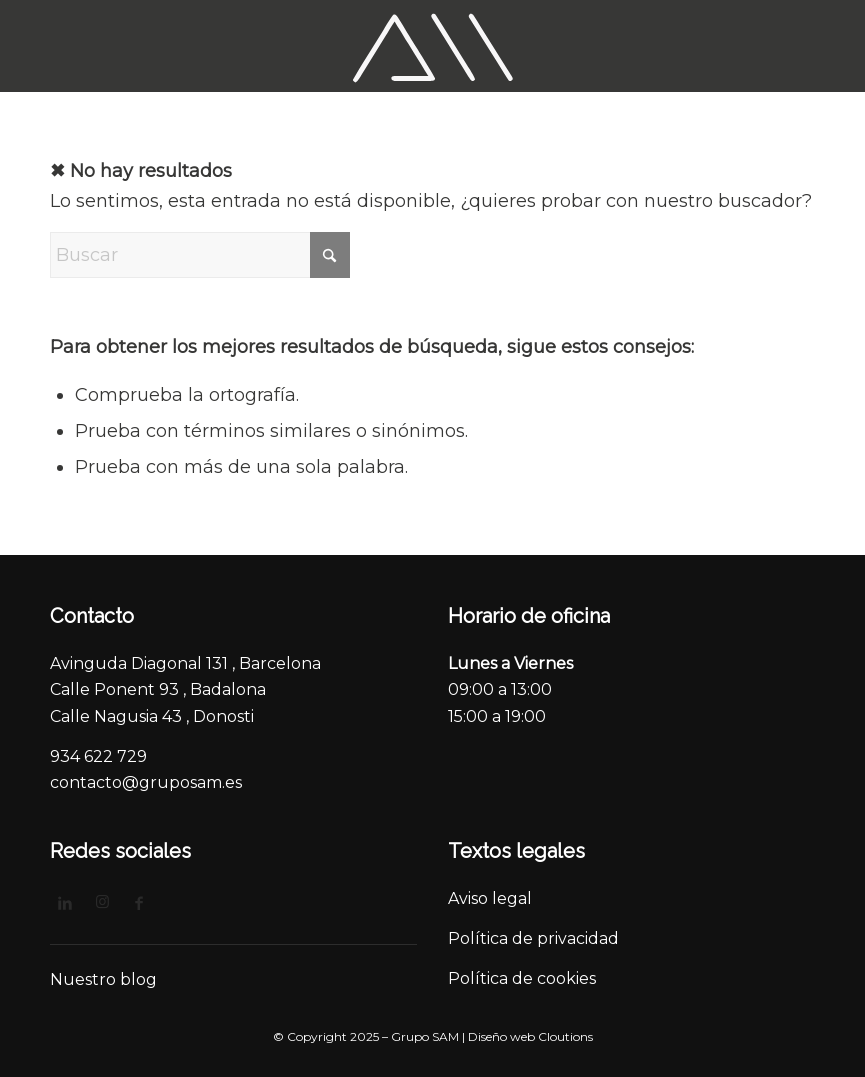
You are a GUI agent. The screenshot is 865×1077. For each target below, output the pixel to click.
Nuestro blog (103, 979)
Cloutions (565, 1036)
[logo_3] (432, 46)
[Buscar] (200, 255)
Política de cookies (522, 978)
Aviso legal (492, 898)
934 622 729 (98, 756)
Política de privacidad (535, 938)
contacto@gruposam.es (146, 782)
